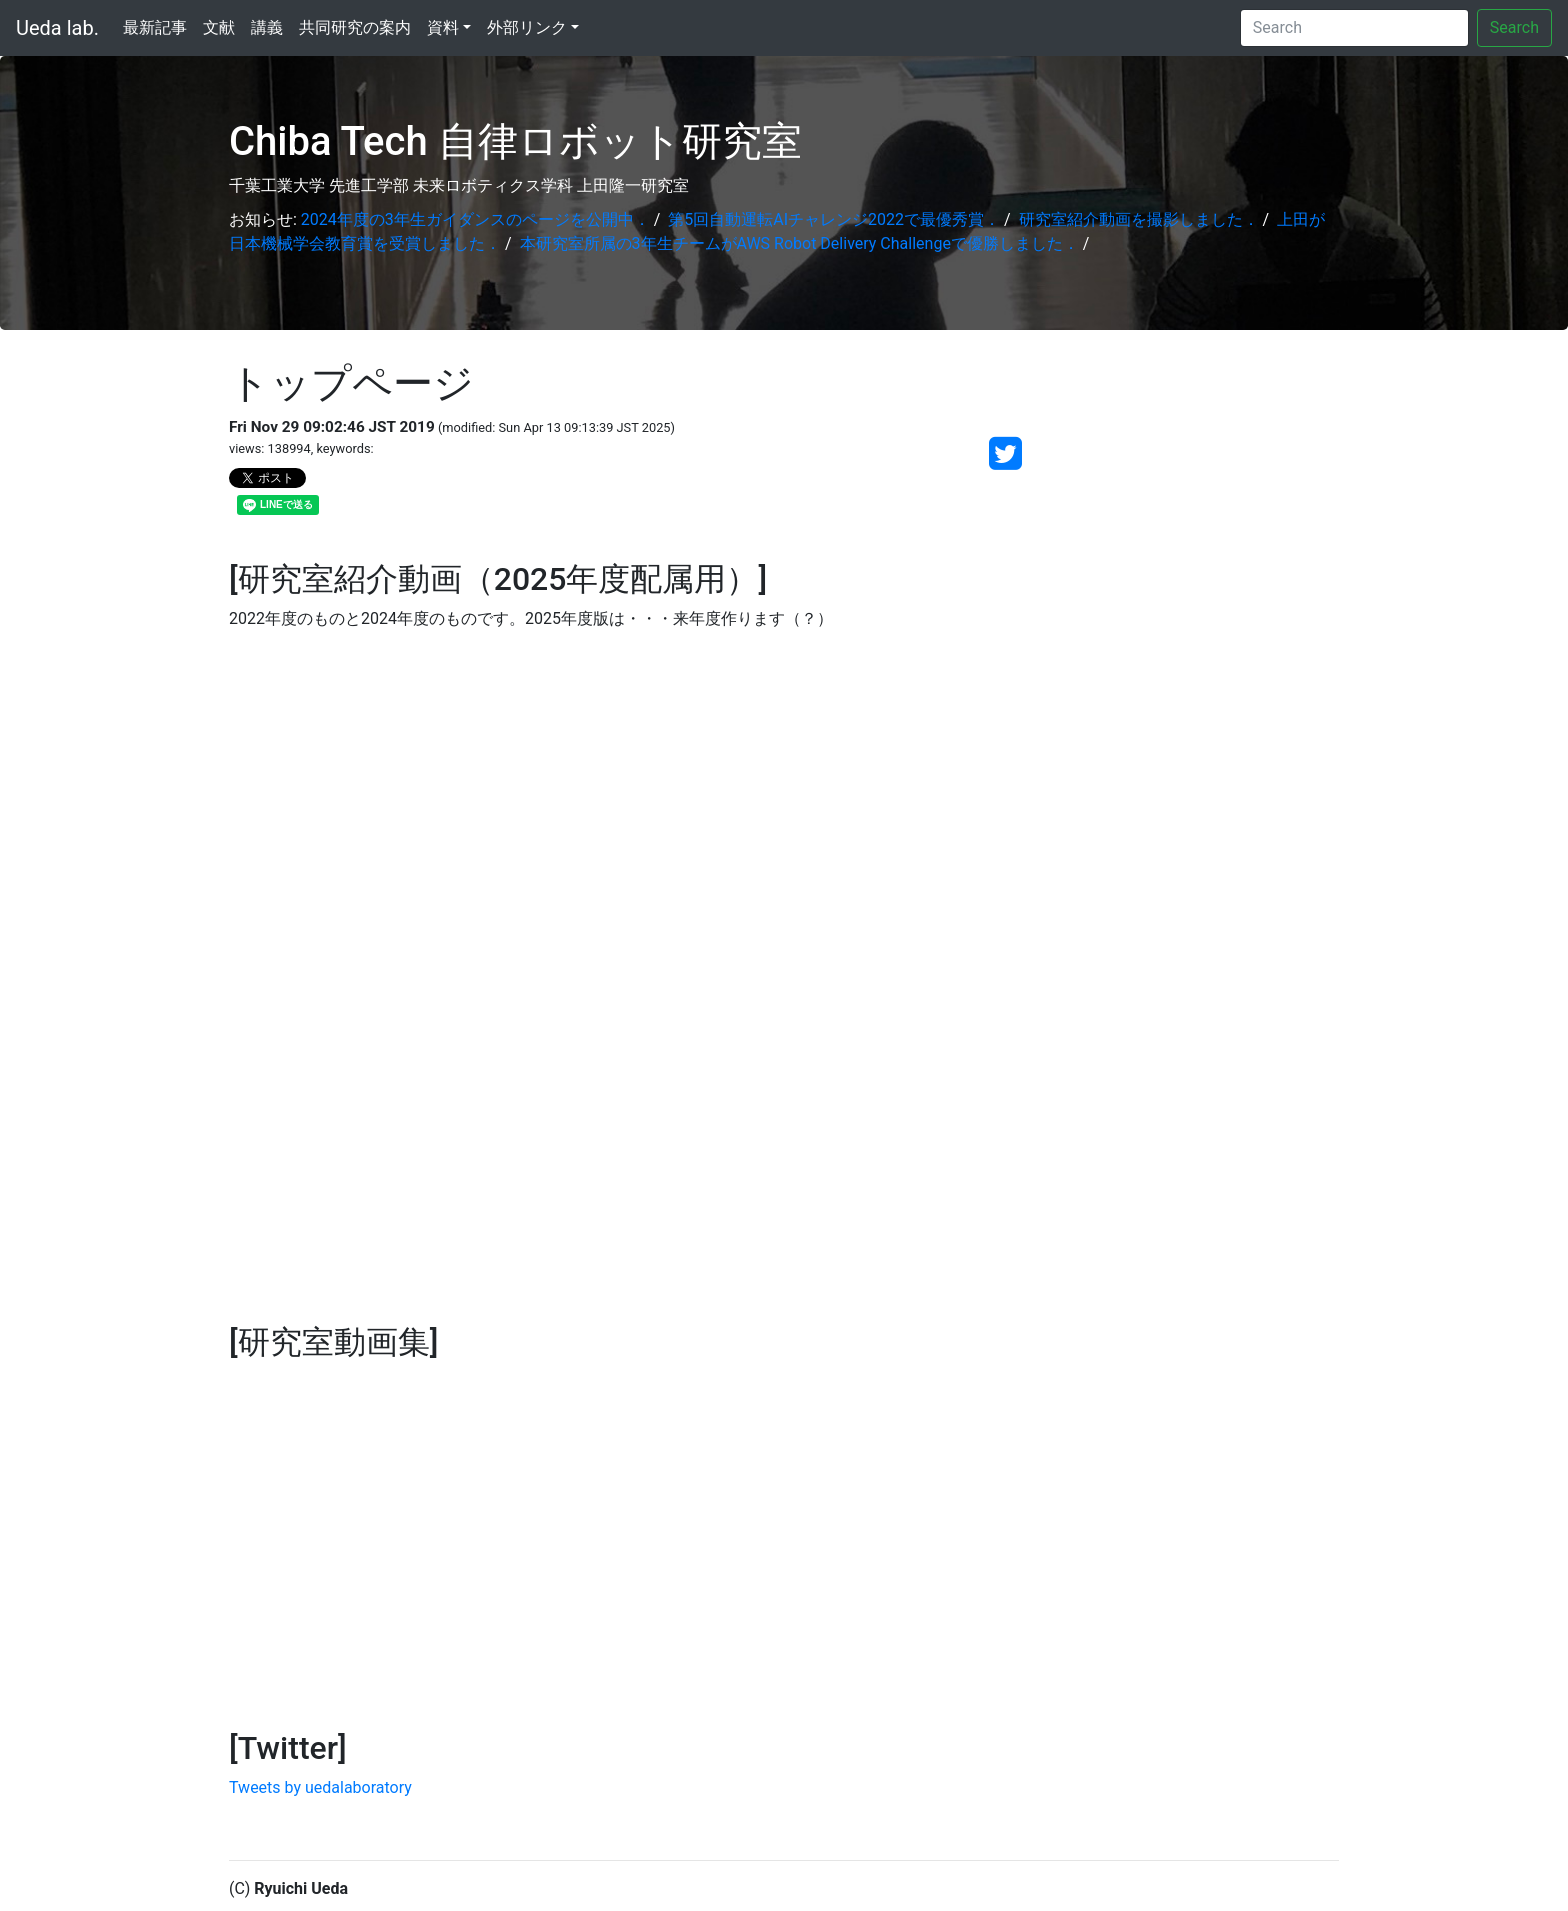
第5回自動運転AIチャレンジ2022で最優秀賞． (834, 219)
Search (1514, 27)
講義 (267, 27)
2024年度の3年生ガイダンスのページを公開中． (475, 219)
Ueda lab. (57, 28)
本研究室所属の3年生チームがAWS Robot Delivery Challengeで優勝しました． (799, 243)
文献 (219, 27)
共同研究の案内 (355, 27)
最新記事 (155, 27)
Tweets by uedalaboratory (320, 1787)
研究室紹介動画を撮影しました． (1139, 219)
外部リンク (527, 27)
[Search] (1354, 28)
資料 (443, 27)
